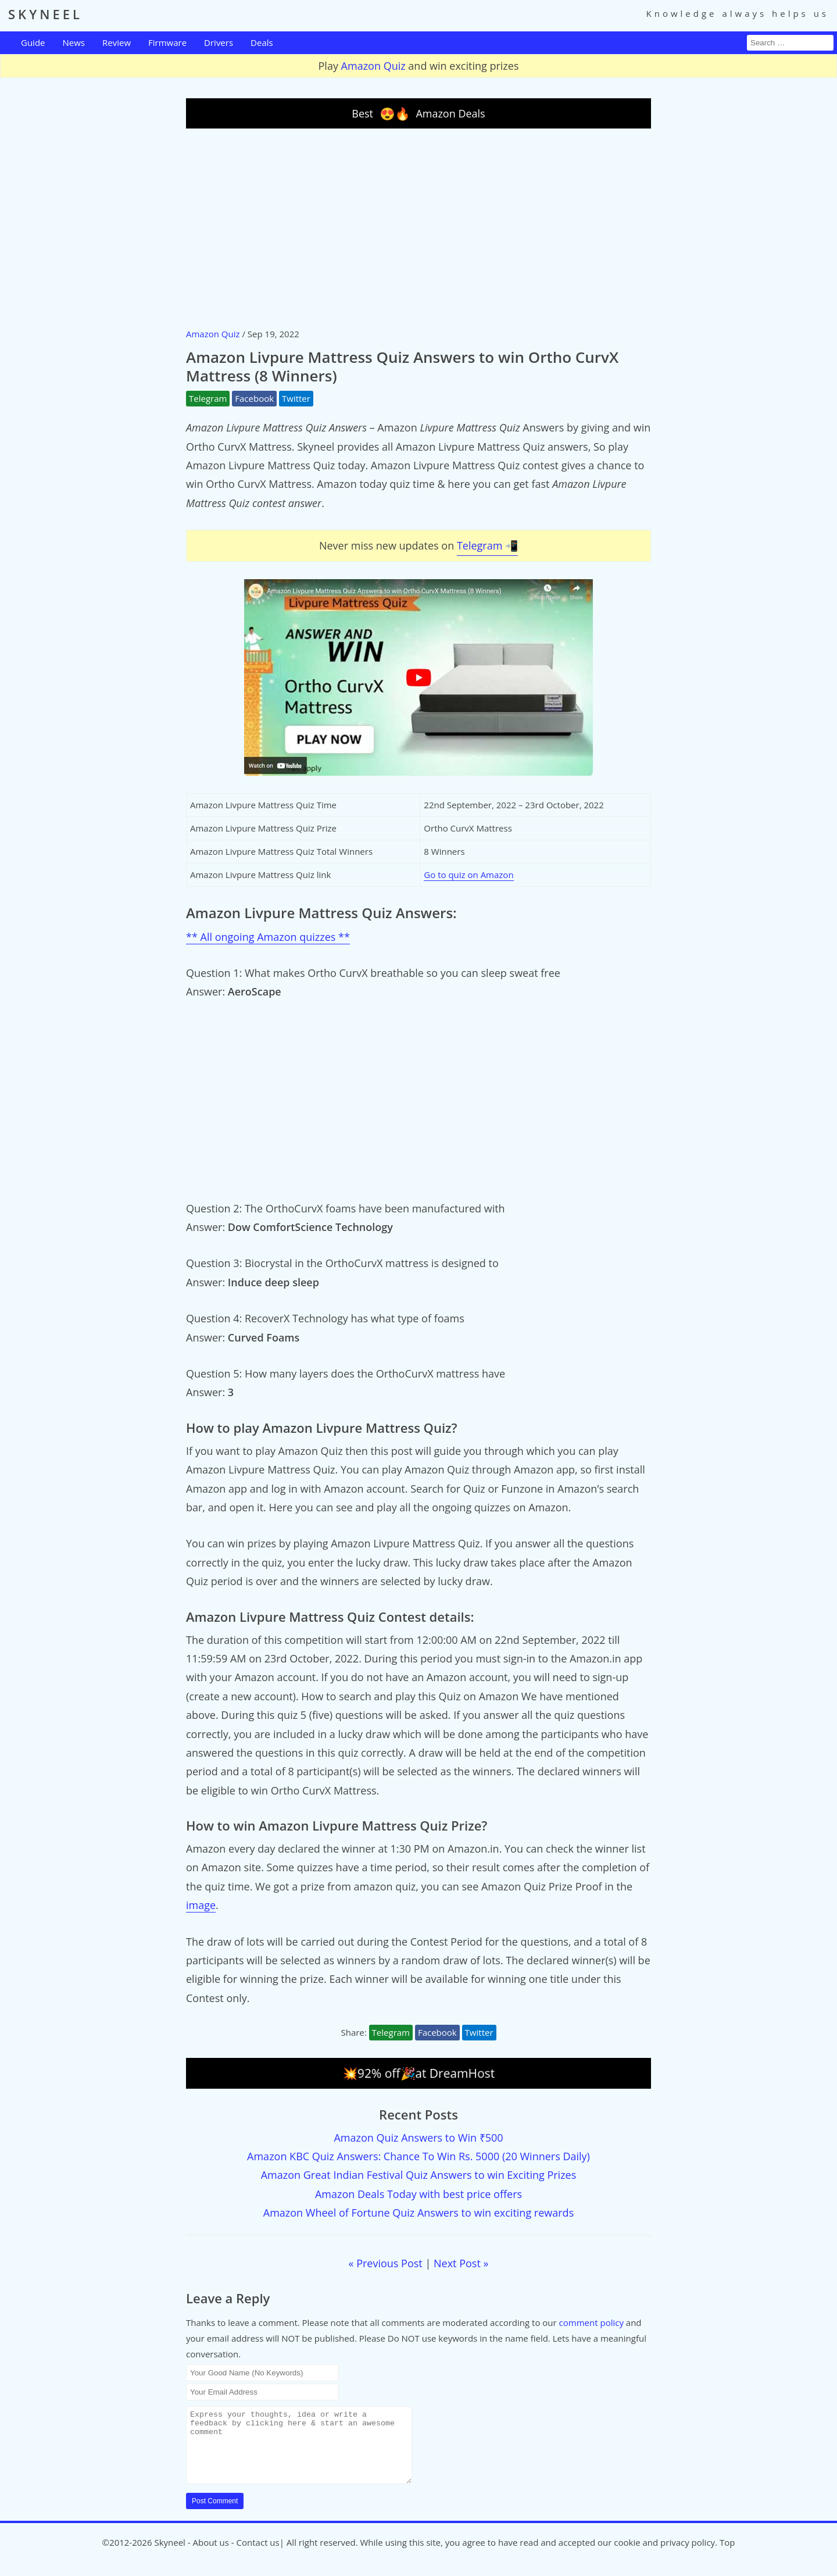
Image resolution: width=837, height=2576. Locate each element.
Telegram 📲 (487, 545)
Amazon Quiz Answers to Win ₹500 (418, 2138)
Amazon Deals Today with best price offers (418, 2194)
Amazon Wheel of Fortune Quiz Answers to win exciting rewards (418, 2213)
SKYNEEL (45, 14)
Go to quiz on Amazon (468, 874)
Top (727, 2556)
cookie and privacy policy (664, 2556)
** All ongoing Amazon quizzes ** (268, 937)
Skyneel (169, 2556)
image (201, 1905)
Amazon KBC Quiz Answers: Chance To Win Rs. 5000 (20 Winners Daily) (418, 2156)
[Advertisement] (418, 227)
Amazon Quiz (373, 66)
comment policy (591, 2322)
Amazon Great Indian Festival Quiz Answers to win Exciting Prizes (419, 2175)
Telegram (208, 398)
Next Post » (461, 2263)
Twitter (296, 398)
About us (210, 2556)
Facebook (254, 398)
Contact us (258, 2556)
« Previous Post (386, 2263)
